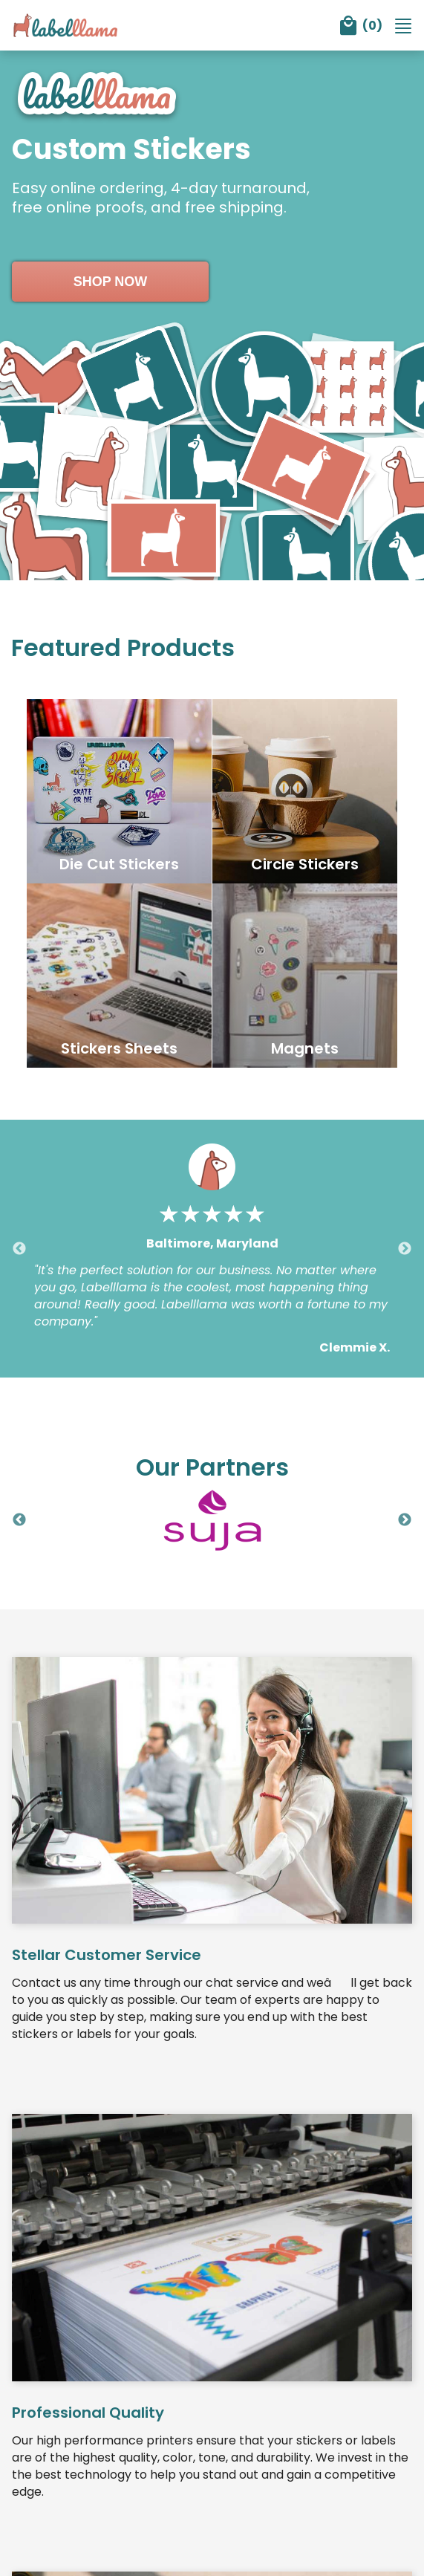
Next (404, 1252)
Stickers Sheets (119, 1051)
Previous (19, 1252)
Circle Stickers (305, 865)
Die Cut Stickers (119, 865)
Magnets (305, 1051)
